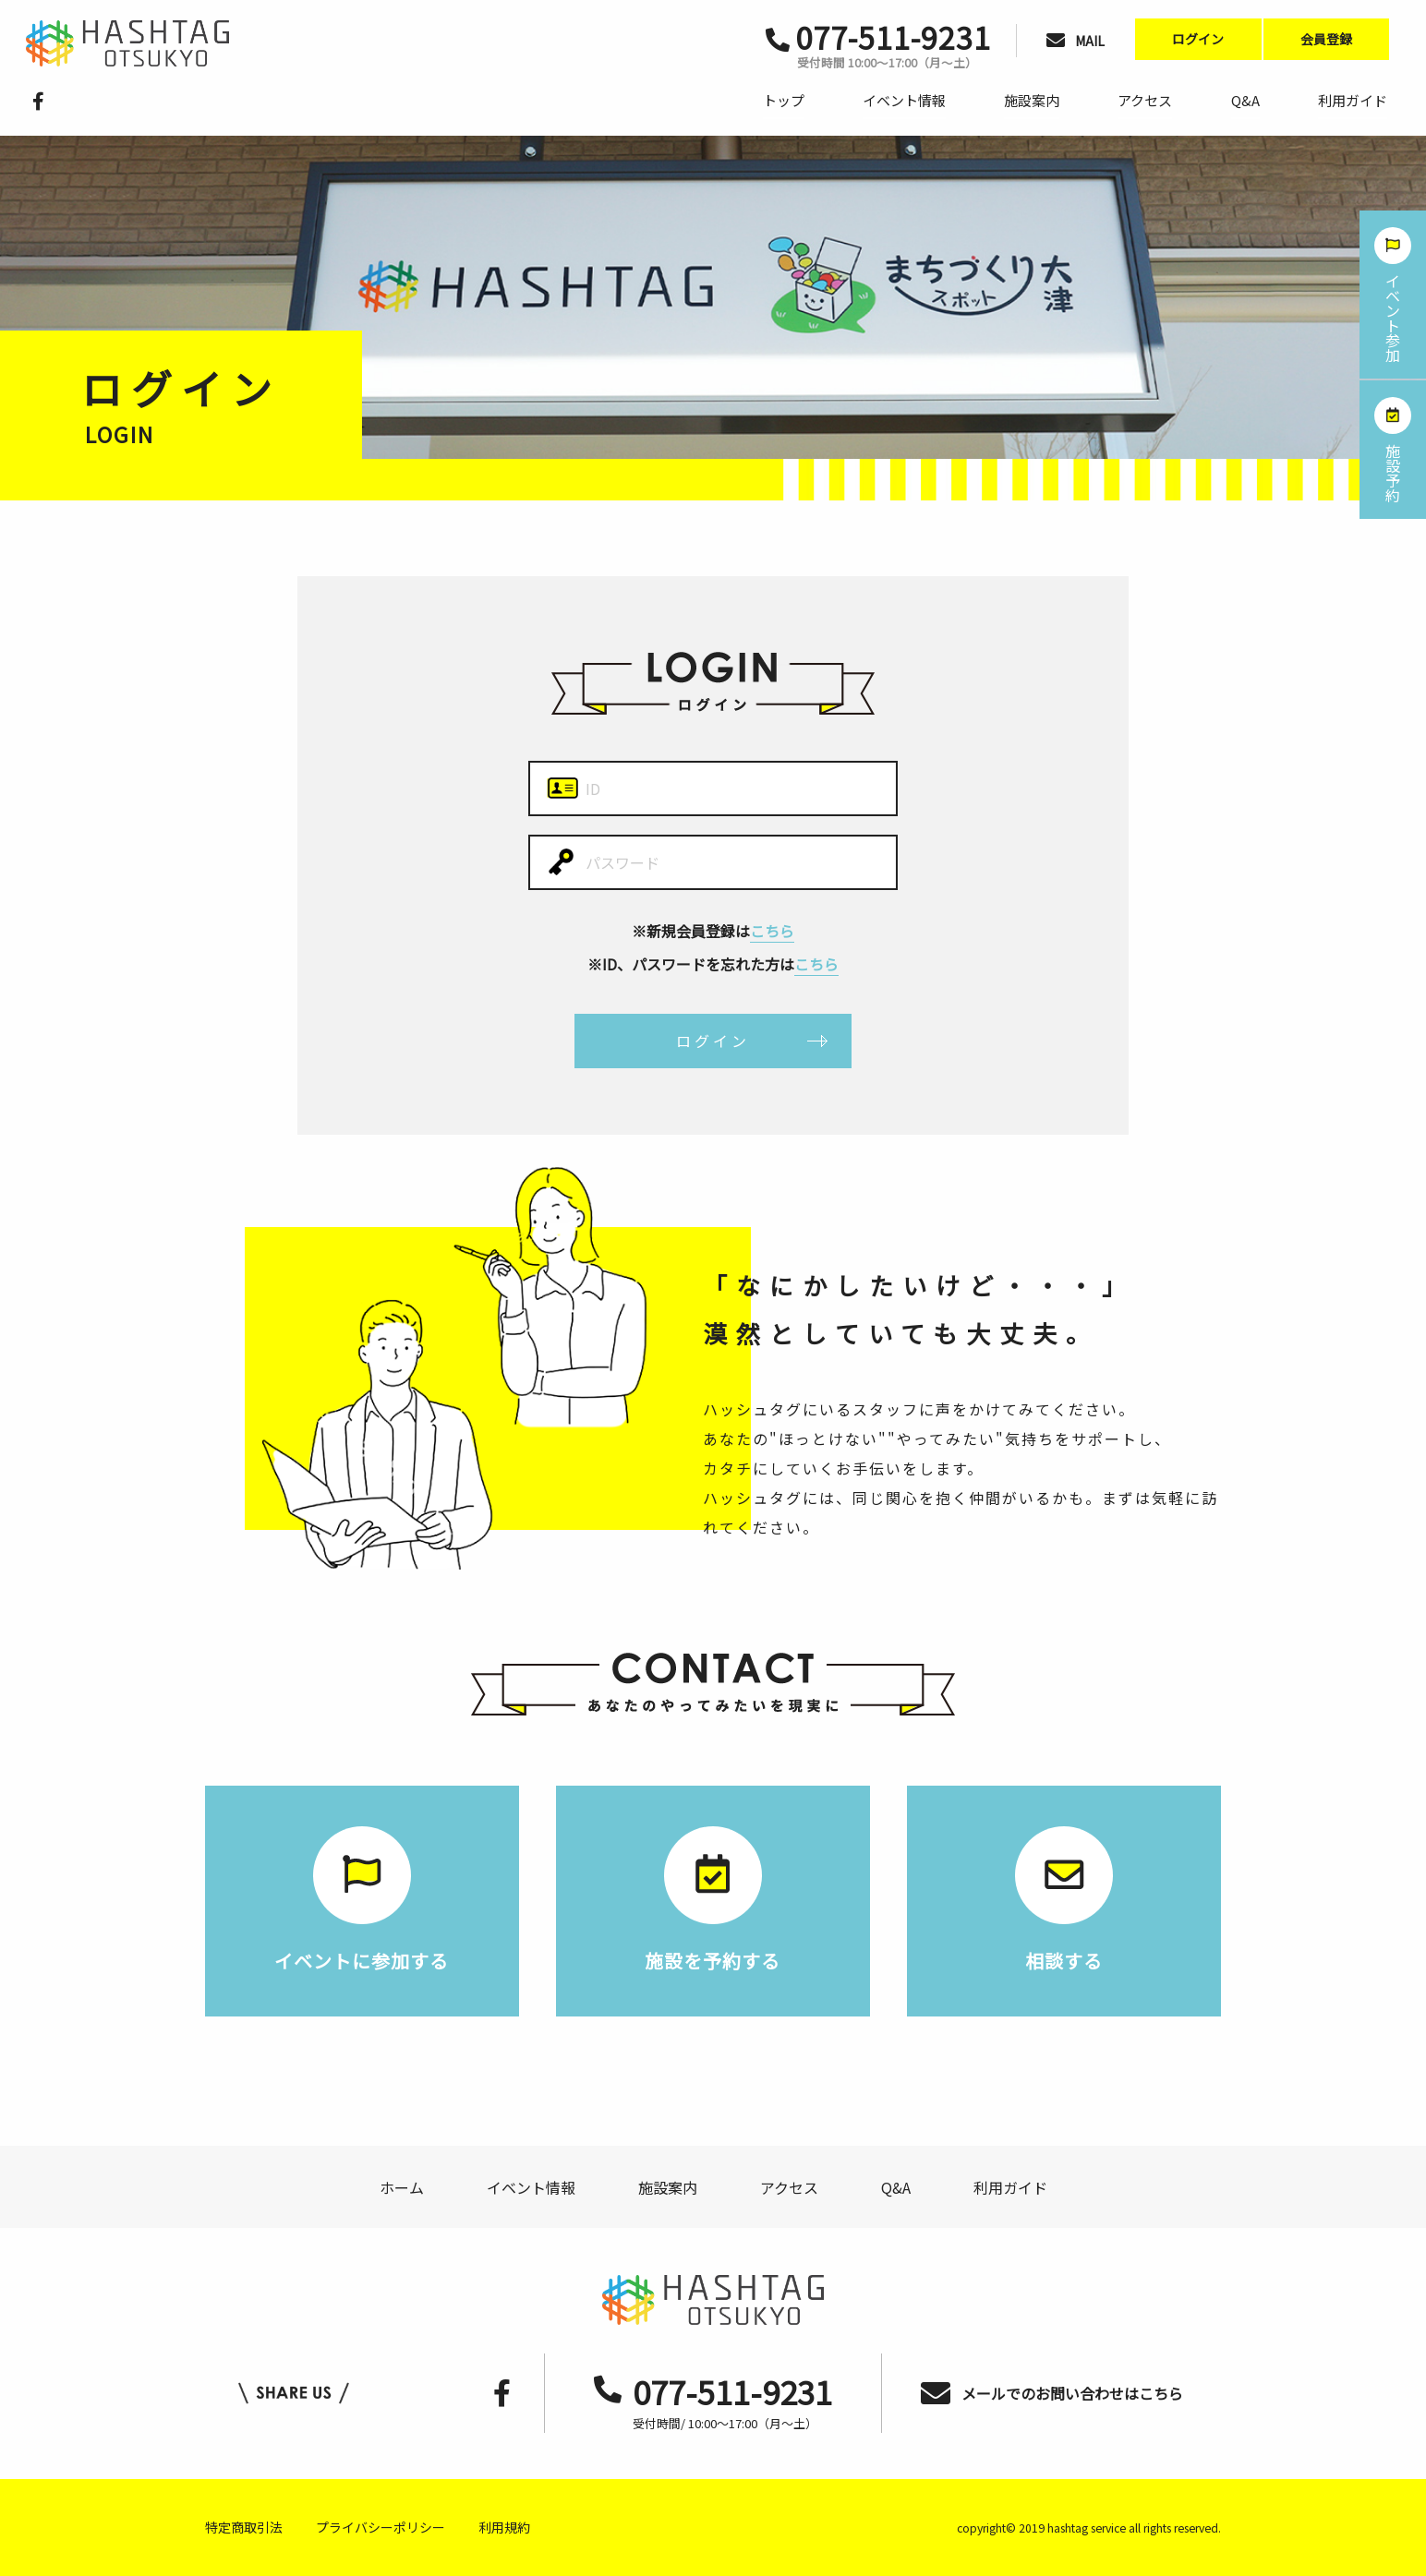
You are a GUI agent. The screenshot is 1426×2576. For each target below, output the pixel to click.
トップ (783, 100)
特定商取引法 (244, 2527)
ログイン (1198, 39)
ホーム (402, 2187)
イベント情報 (904, 100)
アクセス (1145, 100)
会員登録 (1326, 39)
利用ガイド (1352, 100)
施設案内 (1031, 100)
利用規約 (504, 2527)
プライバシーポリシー (380, 2527)
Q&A (1245, 100)
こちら (772, 931)
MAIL (1075, 40)
